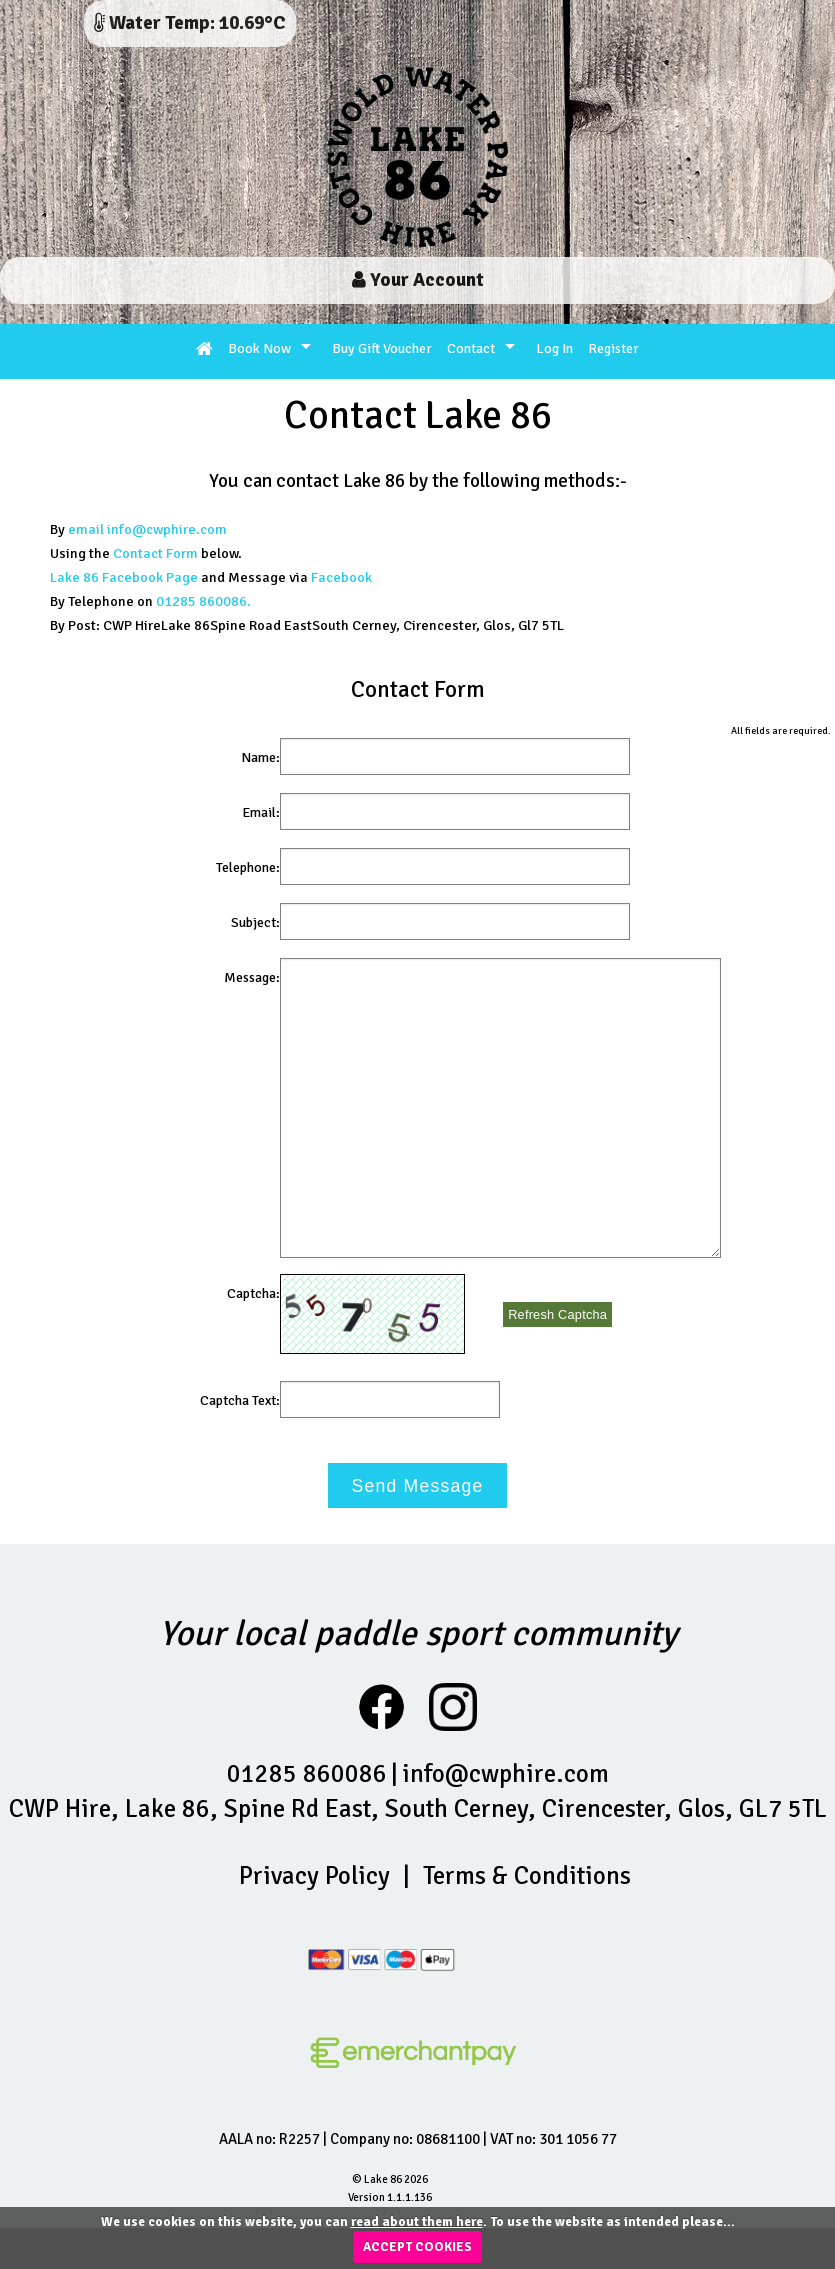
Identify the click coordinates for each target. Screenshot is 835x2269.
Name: (260, 757)
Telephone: (248, 867)
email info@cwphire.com (147, 529)
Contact (471, 348)
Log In (554, 348)
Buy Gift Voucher (382, 348)
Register (613, 348)
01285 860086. (203, 601)
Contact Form (155, 553)
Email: (261, 812)
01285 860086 (307, 1773)
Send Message (418, 1486)
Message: (252, 977)
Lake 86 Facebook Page (124, 577)
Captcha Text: (240, 1400)
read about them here (417, 2222)
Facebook (341, 577)
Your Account (418, 280)
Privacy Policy (314, 1875)
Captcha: (253, 1293)
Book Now (259, 348)
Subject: (255, 922)
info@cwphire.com (505, 1773)
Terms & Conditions (527, 1875)
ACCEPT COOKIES (417, 2247)
